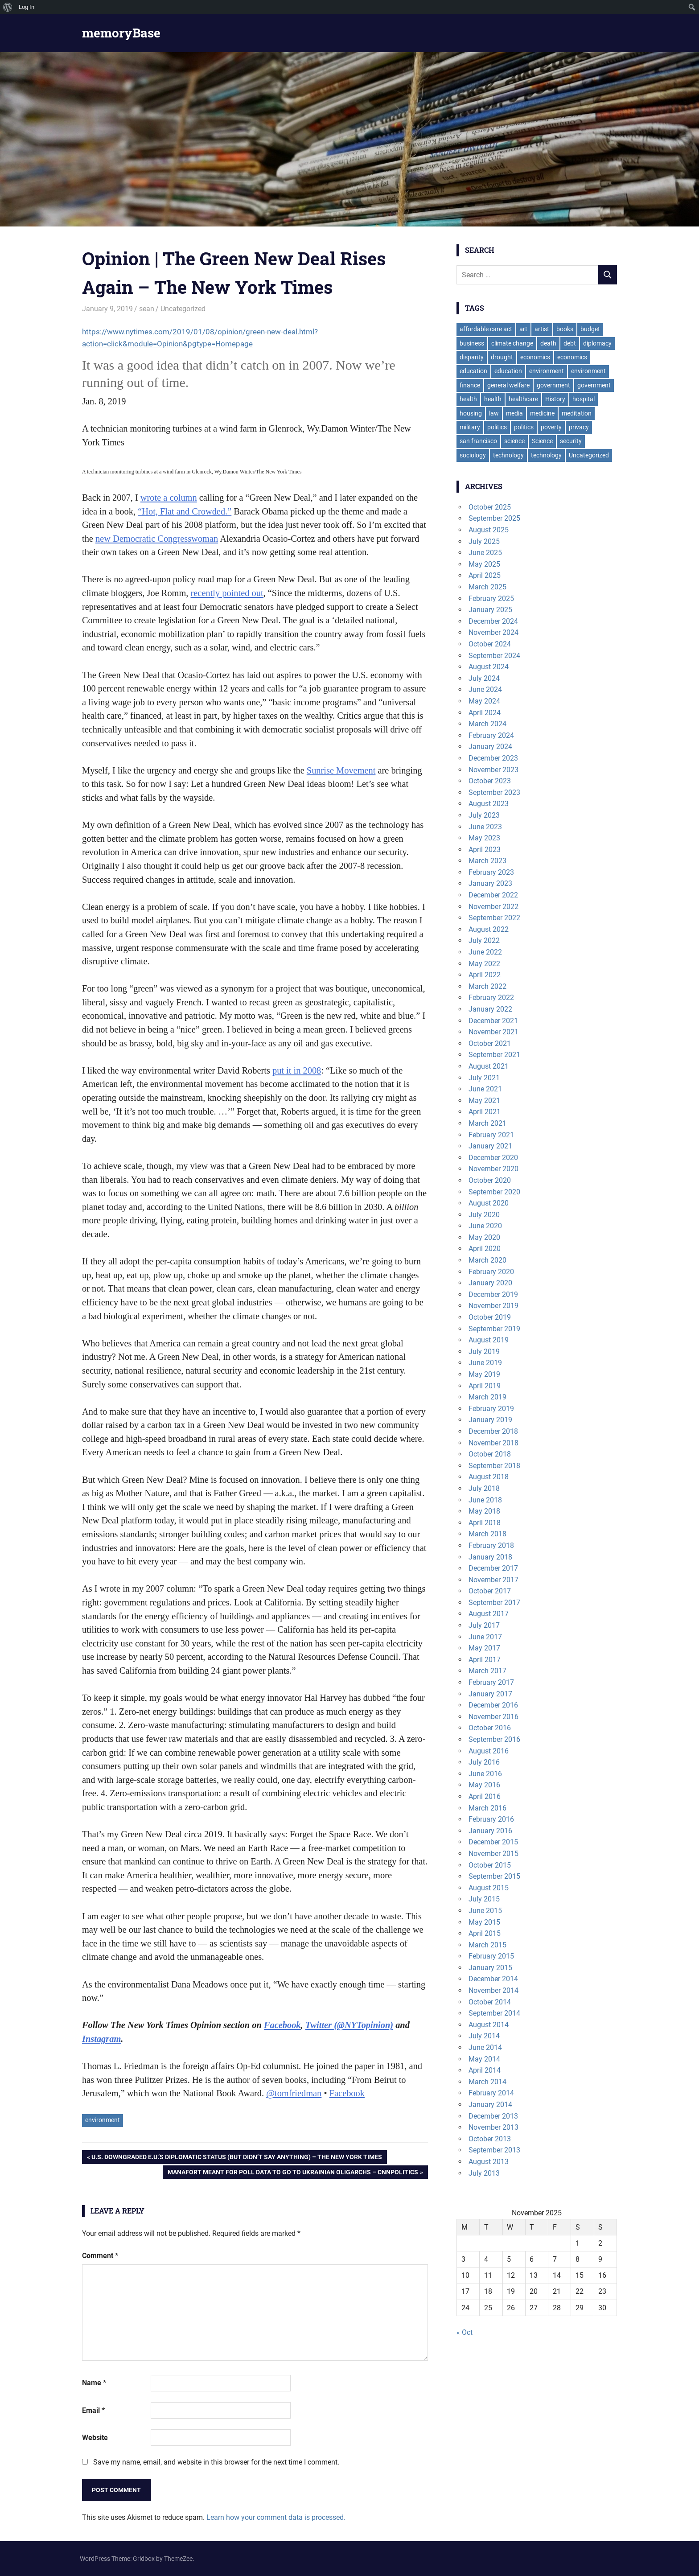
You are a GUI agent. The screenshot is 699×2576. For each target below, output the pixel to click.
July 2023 (484, 815)
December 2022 (493, 895)
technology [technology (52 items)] (508, 455)
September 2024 (494, 655)
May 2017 (484, 1648)
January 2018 (490, 1557)
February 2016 (491, 1819)
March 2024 (487, 724)
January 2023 (490, 883)
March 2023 (487, 860)
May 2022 (484, 963)
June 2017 (485, 1637)
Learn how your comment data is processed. (275, 2517)
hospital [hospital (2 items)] (583, 399)
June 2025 (485, 552)
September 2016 (494, 1739)
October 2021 (490, 1043)
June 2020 (485, 1226)
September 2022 (494, 918)
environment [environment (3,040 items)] (546, 370)
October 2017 (490, 1591)
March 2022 (487, 986)
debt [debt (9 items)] (569, 343)
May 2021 (484, 1100)
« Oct (464, 2332)
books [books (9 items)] (564, 329)
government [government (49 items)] (594, 385)
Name (94, 2382)
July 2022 (484, 940)
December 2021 (493, 1020)
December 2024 (493, 621)
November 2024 (493, 632)
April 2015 (485, 1933)
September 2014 (494, 2013)
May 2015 (484, 1922)
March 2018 (487, 1534)
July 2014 (484, 2036)
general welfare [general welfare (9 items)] (508, 385)
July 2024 (484, 678)
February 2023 (491, 872)
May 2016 (484, 1785)
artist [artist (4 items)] (542, 329)
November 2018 (493, 1443)
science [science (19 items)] (514, 440)
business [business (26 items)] (472, 343)
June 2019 (485, 1362)
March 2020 (487, 1260)
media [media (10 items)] (514, 413)
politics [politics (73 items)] (497, 427)
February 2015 (491, 1956)
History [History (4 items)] (555, 399)
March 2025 (487, 587)
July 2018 (484, 1488)
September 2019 (494, 1329)
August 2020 (489, 1203)
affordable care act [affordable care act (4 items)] (486, 329)
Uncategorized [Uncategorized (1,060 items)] (589, 455)
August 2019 (489, 1340)
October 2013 (490, 2139)
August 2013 (489, 2161)
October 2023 (490, 781)
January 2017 (490, 1694)
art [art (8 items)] (523, 329)
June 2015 (485, 1910)
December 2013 (493, 2116)
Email (93, 2410)
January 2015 (490, 1967)
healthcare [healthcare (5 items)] (523, 399)
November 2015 (493, 1853)
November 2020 (493, 1169)
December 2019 (493, 1294)
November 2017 (493, 1580)
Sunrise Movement (341, 770)
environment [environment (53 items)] (588, 370)
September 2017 (494, 1602)
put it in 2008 (296, 1070)
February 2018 (491, 1545)
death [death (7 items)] (548, 343)
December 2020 (493, 1157)
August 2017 (489, 1613)
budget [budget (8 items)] (590, 329)
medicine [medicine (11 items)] (542, 413)
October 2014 (490, 2002)
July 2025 (484, 541)
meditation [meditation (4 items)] (577, 413)
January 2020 (490, 1283)
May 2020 (484, 1237)
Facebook (347, 2093)
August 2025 (489, 530)
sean (146, 309)
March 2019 (487, 1397)
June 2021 (485, 1089)
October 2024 (490, 644)
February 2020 (491, 1271)
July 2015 (484, 1899)
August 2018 (489, 1477)
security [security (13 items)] (571, 440)
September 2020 (494, 1192)
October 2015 (490, 1865)
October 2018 (490, 1454)
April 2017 (485, 1659)
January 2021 (490, 1146)
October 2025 (490, 507)
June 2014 (485, 2047)
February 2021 (491, 1135)
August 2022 (489, 929)
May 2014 (484, 2059)
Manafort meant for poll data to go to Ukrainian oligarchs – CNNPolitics (292, 2173)
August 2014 (489, 2024)
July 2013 (484, 2173)
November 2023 (493, 769)
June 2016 (485, 1773)
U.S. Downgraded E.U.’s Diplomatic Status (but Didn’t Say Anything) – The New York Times (236, 2158)
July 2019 (484, 1351)
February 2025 (491, 598)
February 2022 (491, 997)
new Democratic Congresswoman (156, 538)
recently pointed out (227, 593)
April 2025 (485, 575)
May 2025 (484, 564)
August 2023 (489, 803)
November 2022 (493, 906)
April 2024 (485, 712)
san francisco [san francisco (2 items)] (478, 440)
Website (95, 2437)
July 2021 (484, 1078)
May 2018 (484, 1511)
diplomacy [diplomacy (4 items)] (597, 343)
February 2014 (491, 2093)
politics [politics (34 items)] (524, 427)
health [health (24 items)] (493, 399)
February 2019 (491, 1408)
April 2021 (485, 1111)
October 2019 (490, 1317)
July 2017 (484, 1625)
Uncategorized (183, 309)
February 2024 (491, 735)
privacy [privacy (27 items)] (579, 427)
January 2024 (490, 746)
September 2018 (494, 1465)
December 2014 (493, 1979)
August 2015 (489, 1888)
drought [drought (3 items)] (502, 357)
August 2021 (489, 1066)
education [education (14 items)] (473, 370)
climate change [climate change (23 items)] (512, 343)
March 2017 (487, 1671)
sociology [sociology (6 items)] (473, 455)
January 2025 (490, 609)
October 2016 (490, 1728)
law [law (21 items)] (494, 413)
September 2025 (494, 518)
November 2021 (493, 1032)
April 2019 (485, 1386)
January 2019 (490, 1420)
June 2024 (485, 689)
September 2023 (494, 792)
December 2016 (493, 1705)
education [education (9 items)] (508, 370)
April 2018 (485, 1522)
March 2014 (487, 2082)
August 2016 (489, 1751)
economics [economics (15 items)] (572, 357)
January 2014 (490, 2104)
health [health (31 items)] (468, 399)
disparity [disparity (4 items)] (472, 357)
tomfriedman (293, 2093)
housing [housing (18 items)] (471, 413)
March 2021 (487, 1123)
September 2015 (494, 1876)
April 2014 (485, 2070)
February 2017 (491, 1682)
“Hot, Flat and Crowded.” (184, 511)
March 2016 (487, 1808)
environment (102, 2119)
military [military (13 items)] (470, 427)
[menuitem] (8, 7)
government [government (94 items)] (553, 385)
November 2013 (493, 2127)
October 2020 (490, 1180)
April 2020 (485, 1248)
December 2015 (493, 1842)
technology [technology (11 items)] (546, 455)
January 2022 (490, 1009)
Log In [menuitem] (26, 7)
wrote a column (168, 497)
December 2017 (493, 1568)
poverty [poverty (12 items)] (551, 427)
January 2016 (490, 1831)
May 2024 (484, 701)
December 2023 (493, 758)
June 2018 (485, 1500)
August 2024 (489, 667)
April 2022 (485, 975)
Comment (100, 2255)
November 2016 (493, 1716)
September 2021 (494, 1054)
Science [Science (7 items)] (542, 440)
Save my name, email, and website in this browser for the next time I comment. (216, 2462)
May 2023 (484, 838)
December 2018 (493, 1431)
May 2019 (484, 1374)
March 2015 (487, 1945)
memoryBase (121, 33)
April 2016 (485, 1796)
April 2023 (485, 849)
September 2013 (494, 2150)
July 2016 (484, 1762)
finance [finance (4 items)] (470, 385)
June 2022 (485, 952)
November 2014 (493, 1990)
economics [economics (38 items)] (535, 357)
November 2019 (493, 1305)
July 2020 (484, 1214)
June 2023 (485, 827)
